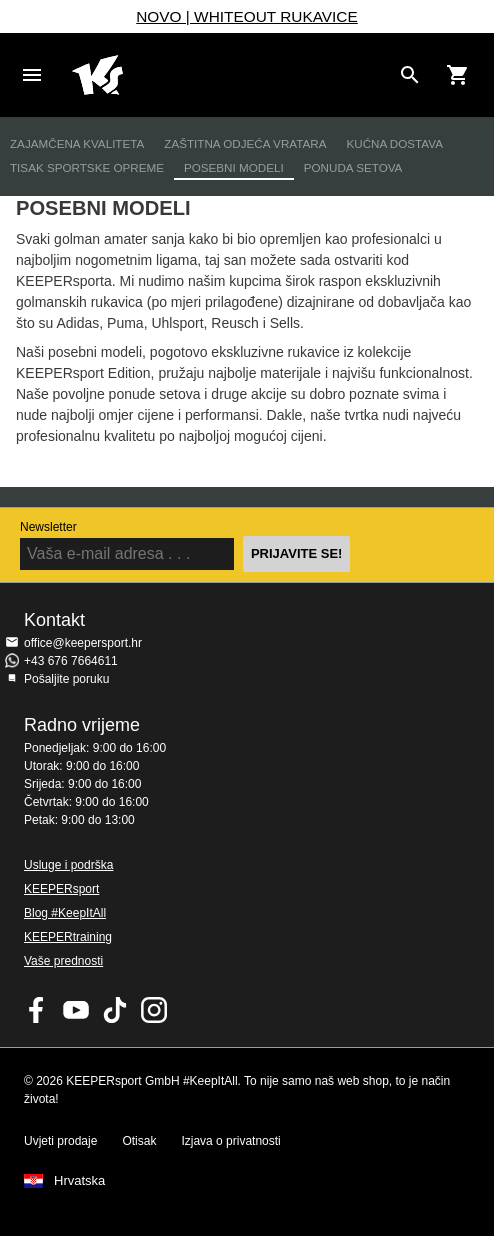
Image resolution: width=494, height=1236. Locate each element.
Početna (231, 75)
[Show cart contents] (458, 75)
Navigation (32, 75)
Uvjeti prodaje (60, 1141)
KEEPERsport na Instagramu (154, 1010)
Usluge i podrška (68, 865)
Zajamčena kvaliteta (77, 143)
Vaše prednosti (63, 961)
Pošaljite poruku (66, 679)
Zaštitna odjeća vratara (245, 143)
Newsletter (48, 527)
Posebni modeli (234, 167)
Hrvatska (79, 1181)
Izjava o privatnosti (230, 1141)
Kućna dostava (394, 143)
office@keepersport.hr (83, 643)
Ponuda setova (353, 167)
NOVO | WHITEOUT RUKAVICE (246, 16)
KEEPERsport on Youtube (76, 1010)
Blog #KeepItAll (65, 913)
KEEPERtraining (68, 937)
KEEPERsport (61, 889)
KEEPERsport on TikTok (115, 1010)
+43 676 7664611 (71, 661)
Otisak (139, 1141)
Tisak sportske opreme (87, 167)
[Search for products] (410, 75)
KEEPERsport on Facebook (37, 1010)
